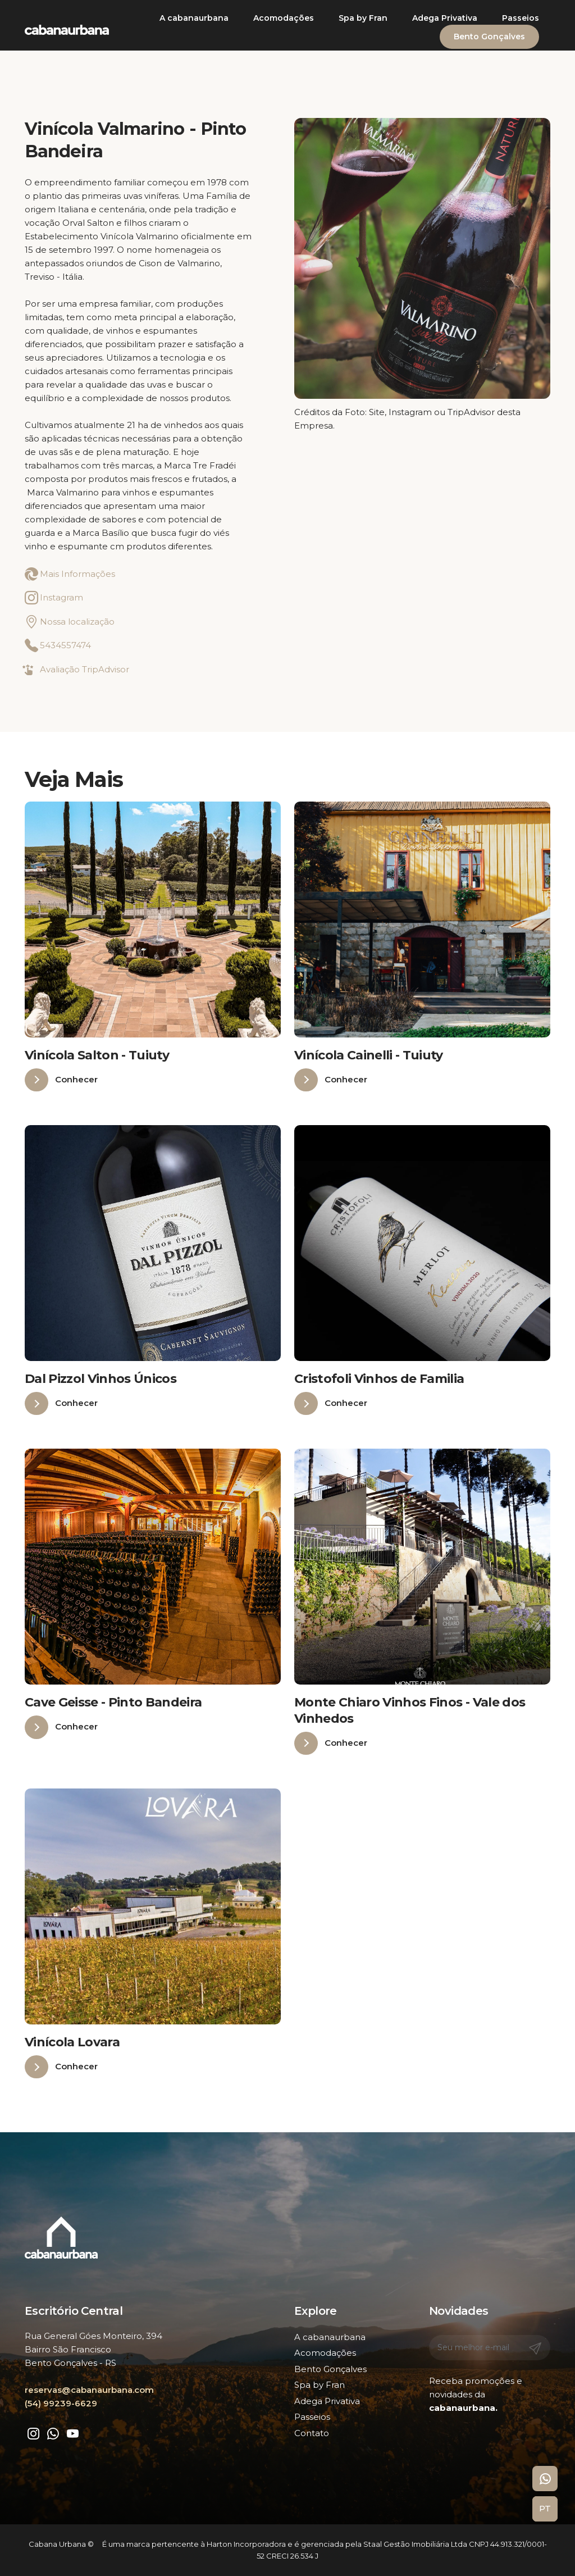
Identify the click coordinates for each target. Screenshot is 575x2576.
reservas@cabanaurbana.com (89, 2389)
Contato (311, 2433)
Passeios (520, 18)
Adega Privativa (444, 18)
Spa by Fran (363, 18)
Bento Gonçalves (489, 36)
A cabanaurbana (194, 18)
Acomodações (283, 18)
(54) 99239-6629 (61, 2403)
